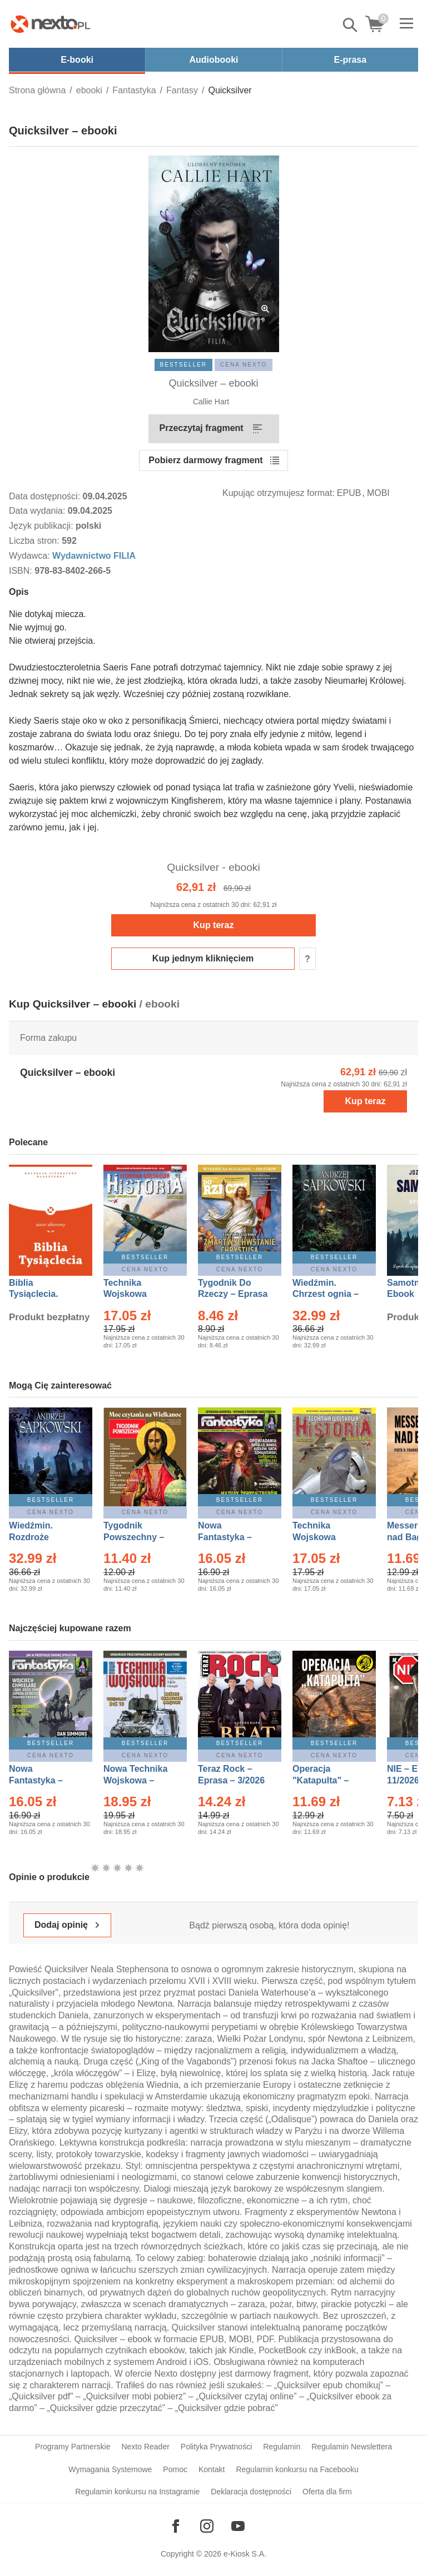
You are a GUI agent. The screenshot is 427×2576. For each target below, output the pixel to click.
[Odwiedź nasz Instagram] (207, 2526)
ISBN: (21, 570)
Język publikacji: (42, 525)
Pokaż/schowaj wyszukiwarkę (350, 25)
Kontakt (211, 2469)
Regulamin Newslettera (351, 2446)
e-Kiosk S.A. (245, 2553)
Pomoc (175, 2469)
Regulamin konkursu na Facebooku (297, 2469)
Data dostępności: (46, 496)
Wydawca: (30, 555)
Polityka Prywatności (216, 2446)
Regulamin (281, 2446)
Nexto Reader (145, 2446)
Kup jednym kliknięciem (203, 958)
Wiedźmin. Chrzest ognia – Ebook (325, 1294)
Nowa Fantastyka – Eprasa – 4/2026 (42, 1780)
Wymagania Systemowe (110, 2469)
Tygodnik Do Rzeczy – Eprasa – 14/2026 (232, 1294)
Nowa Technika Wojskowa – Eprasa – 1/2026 (136, 1780)
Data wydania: (38, 510)
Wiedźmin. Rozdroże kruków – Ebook (43, 1537)
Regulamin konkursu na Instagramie (137, 2491)
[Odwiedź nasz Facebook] (176, 2526)
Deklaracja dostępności (251, 2491)
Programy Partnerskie (72, 2446)
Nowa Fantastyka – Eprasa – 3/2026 (231, 1537)
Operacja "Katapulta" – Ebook (320, 1780)
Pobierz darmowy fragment (205, 460)
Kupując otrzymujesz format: (278, 493)
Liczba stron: (35, 540)
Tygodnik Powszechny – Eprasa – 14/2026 (139, 1537)
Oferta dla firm (327, 2491)
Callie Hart (211, 401)
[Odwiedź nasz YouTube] (238, 2526)
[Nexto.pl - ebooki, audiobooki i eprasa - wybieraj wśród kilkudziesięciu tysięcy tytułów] (50, 24)
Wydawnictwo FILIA (94, 555)
